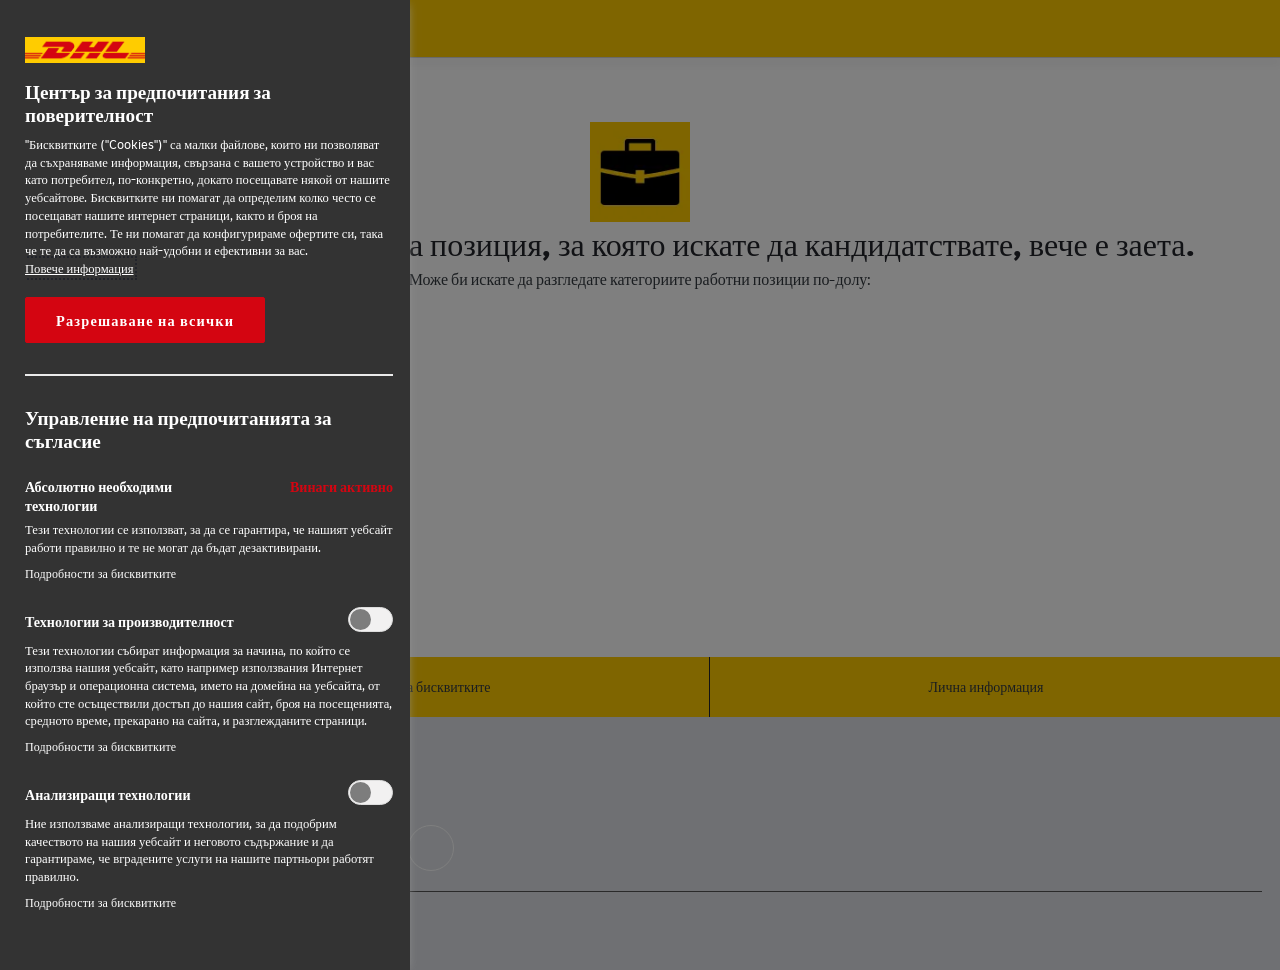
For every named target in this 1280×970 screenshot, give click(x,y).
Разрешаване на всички (145, 320)
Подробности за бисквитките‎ (100, 573)
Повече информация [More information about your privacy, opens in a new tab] (79, 268)
